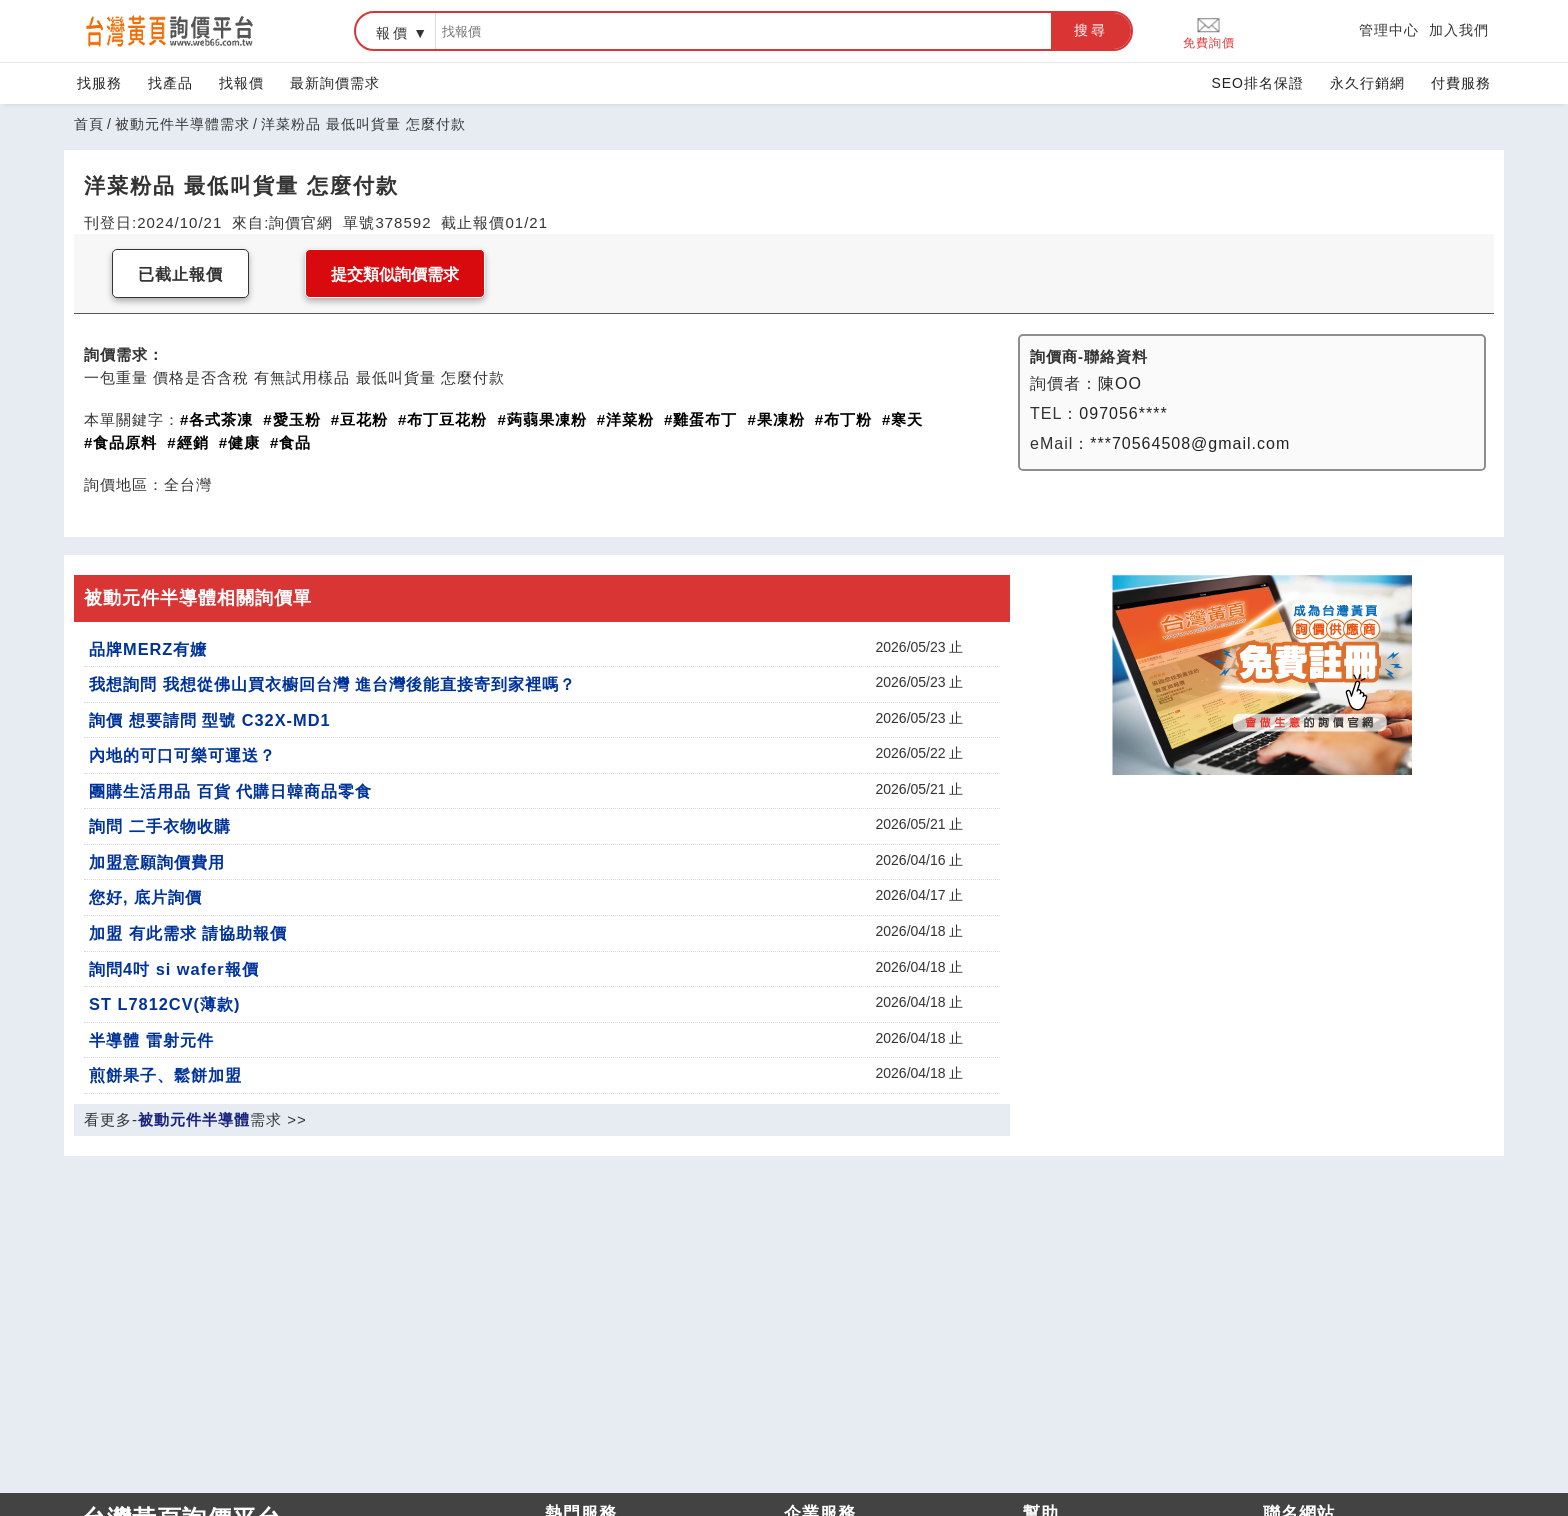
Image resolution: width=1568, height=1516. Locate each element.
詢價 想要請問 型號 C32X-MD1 (210, 720)
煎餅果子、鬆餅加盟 (165, 1075)
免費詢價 (1209, 31)
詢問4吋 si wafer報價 (174, 969)
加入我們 (1459, 30)
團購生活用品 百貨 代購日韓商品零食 (230, 791)
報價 (393, 33)
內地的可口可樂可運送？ (182, 755)
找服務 (99, 83)
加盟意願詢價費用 (157, 862)
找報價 (241, 83)
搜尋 (1091, 30)
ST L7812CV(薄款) (164, 1004)
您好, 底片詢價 (145, 897)
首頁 (89, 124)
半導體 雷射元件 (151, 1040)
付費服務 (1461, 83)
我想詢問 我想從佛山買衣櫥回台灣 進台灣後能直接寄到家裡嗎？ (332, 684)
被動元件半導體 (194, 1119)
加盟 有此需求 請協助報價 (188, 933)
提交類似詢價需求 (395, 274)
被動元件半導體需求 (182, 124)
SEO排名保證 (1257, 83)
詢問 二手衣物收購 (160, 826)
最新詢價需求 (335, 83)
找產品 (170, 83)
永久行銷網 (1367, 83)
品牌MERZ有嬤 (148, 649)
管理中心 (1389, 30)
